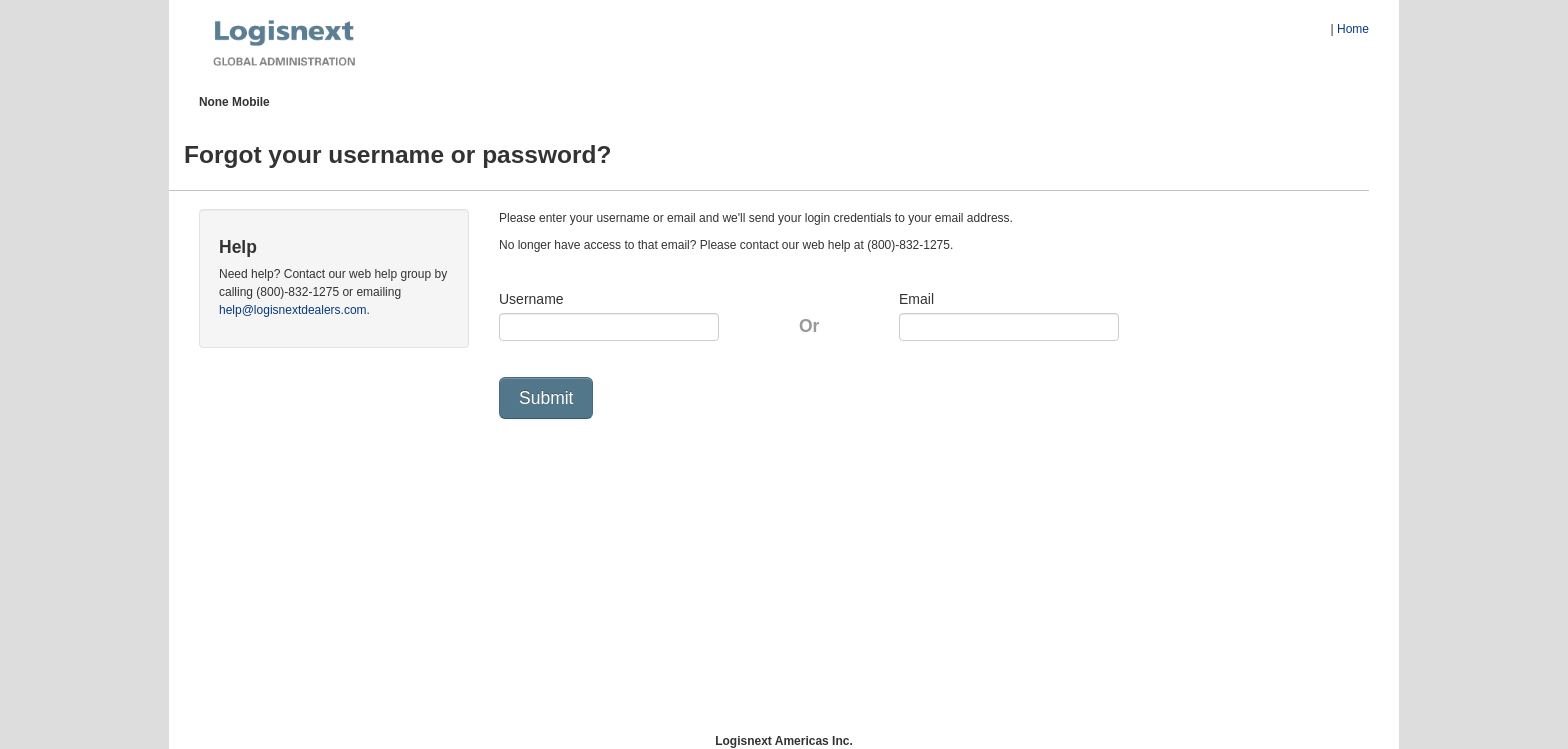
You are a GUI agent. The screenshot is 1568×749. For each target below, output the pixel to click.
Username (531, 299)
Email (916, 299)
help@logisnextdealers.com (293, 310)
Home (1353, 29)
